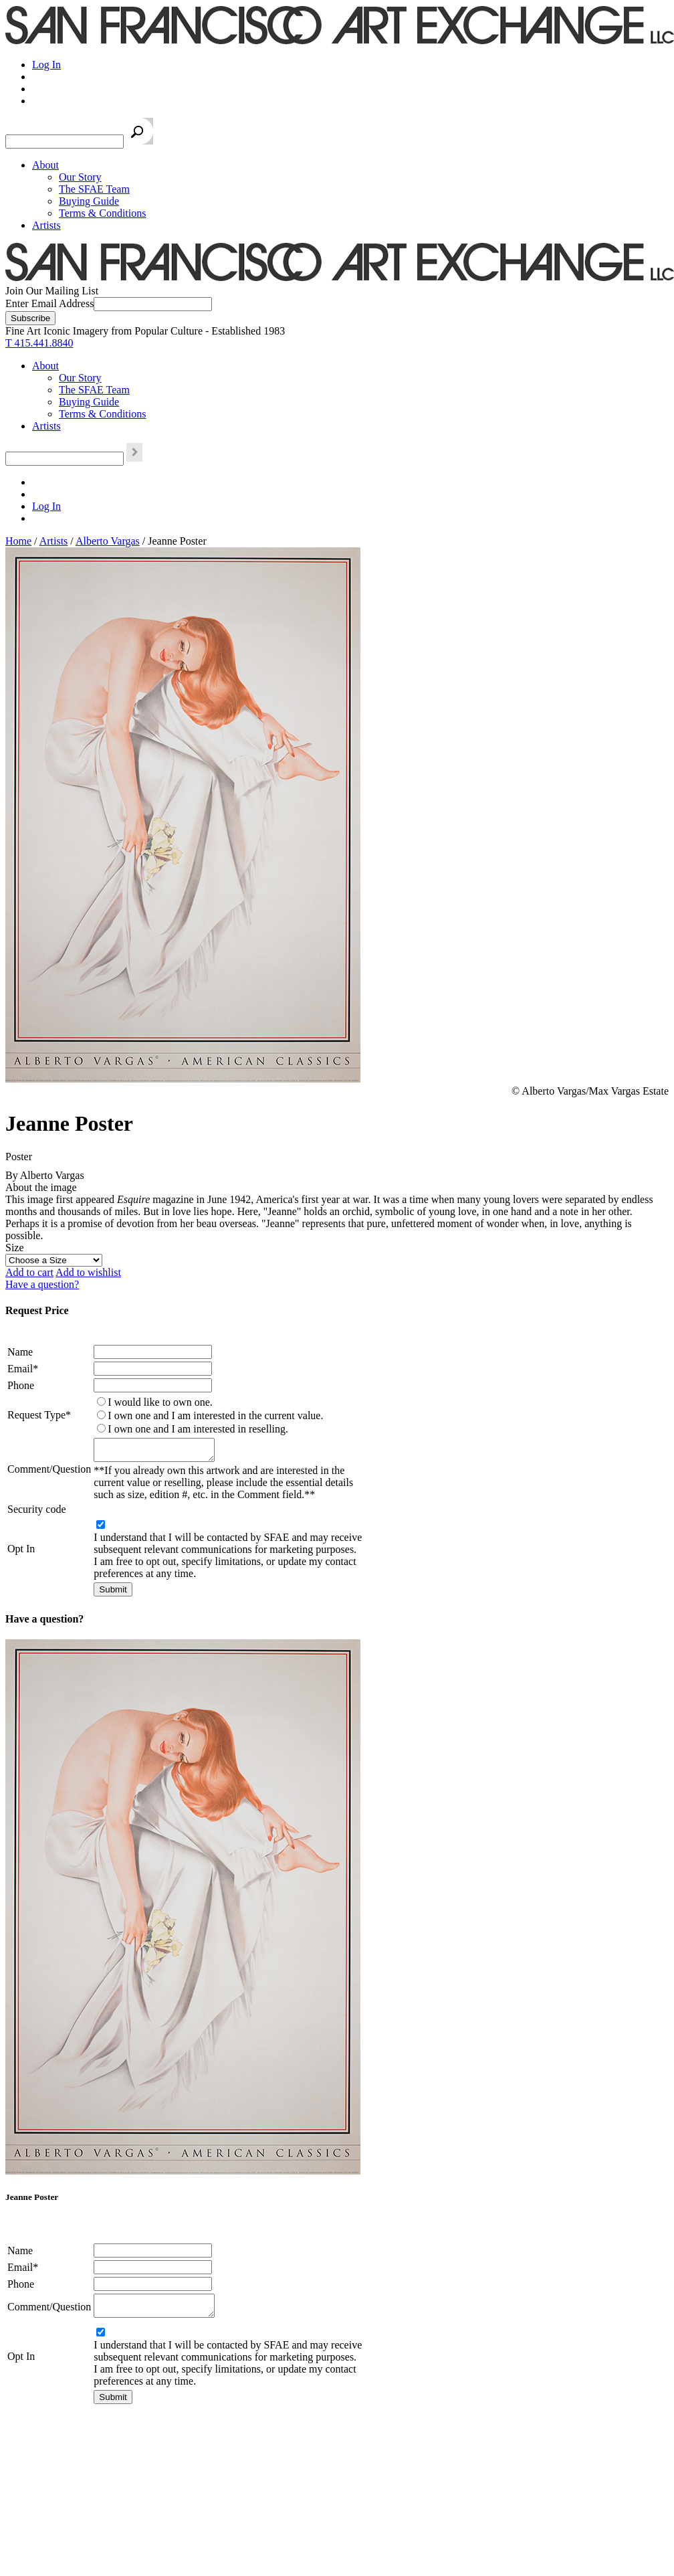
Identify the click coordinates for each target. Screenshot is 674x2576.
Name (20, 1352)
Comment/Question (49, 1471)
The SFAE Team (94, 189)
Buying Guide (89, 201)
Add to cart (29, 1272)
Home (18, 541)
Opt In (21, 1552)
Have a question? (42, 1284)
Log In (46, 64)
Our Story (80, 177)
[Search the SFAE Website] (64, 141)
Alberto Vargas (108, 541)
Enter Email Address (49, 303)
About (45, 165)
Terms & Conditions (102, 213)
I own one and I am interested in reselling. (198, 1429)
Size (14, 1247)
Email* (22, 1368)
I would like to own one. (160, 1402)
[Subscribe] (30, 318)
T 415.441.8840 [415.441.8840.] (39, 343)
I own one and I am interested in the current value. (215, 1415)
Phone (20, 1385)
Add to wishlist (88, 1272)
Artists (46, 225)
